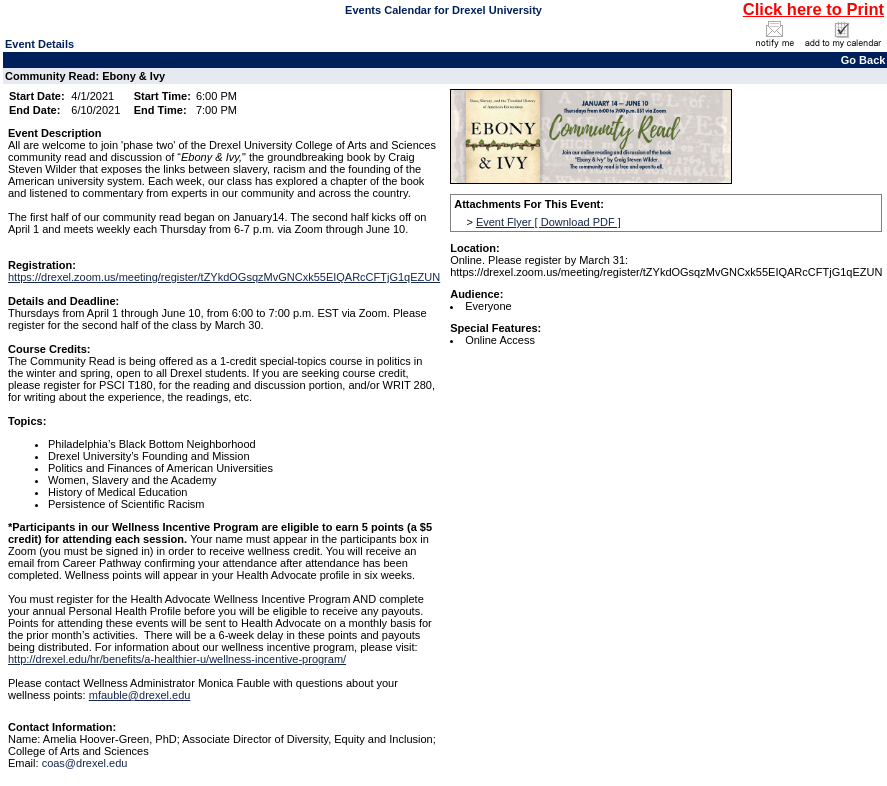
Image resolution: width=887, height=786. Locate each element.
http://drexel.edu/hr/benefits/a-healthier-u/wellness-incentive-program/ (177, 659)
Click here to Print (813, 9)
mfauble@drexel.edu (140, 695)
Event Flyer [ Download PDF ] (548, 222)
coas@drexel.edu (85, 763)
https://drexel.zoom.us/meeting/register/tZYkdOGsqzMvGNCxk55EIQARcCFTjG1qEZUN (224, 277)
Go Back (863, 60)
